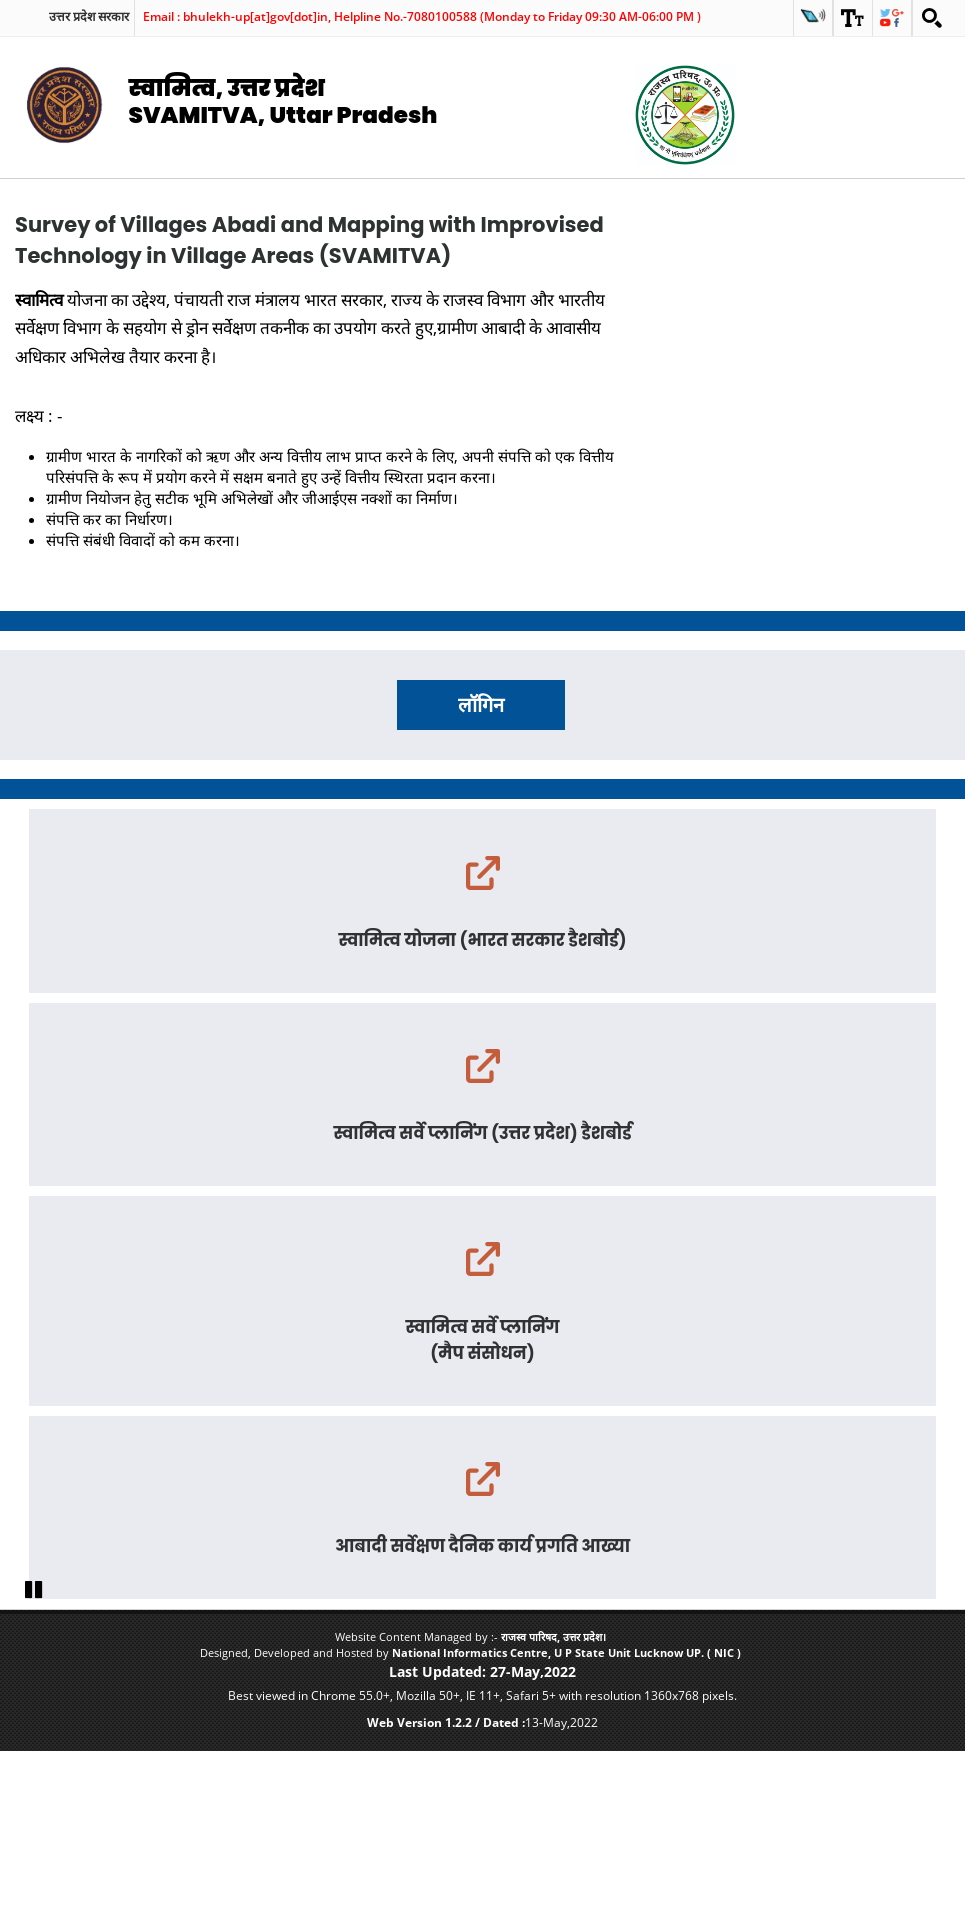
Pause (35, 1753)
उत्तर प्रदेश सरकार (89, 17)
